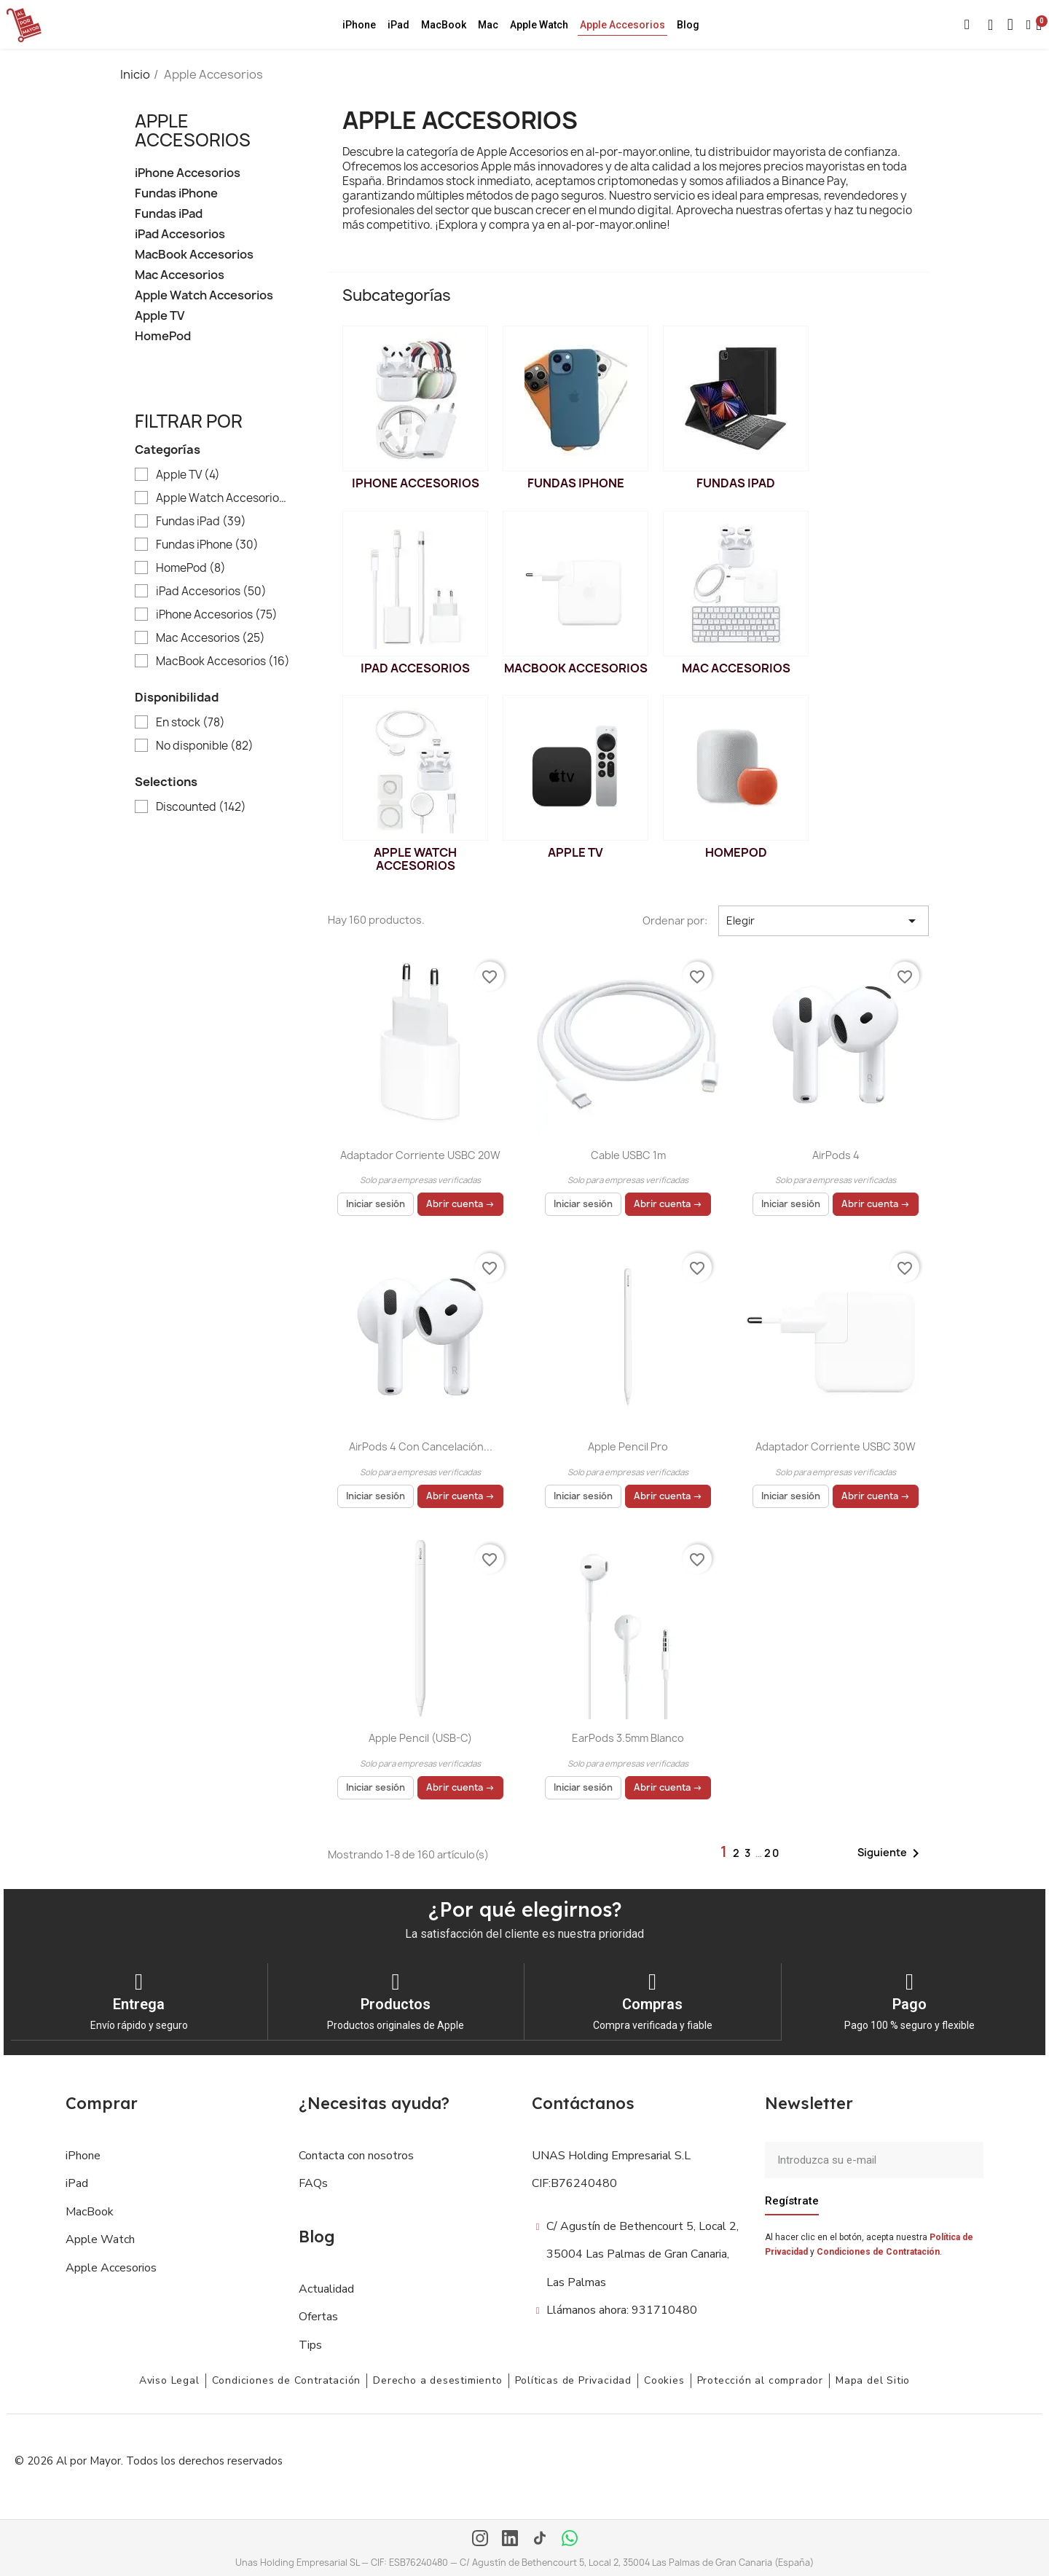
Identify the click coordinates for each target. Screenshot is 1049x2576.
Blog (688, 25)
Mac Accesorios (179, 275)
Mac (488, 25)
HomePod (163, 336)
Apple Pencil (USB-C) (420, 1738)
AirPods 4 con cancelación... (420, 1446)
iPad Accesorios (180, 234)
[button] (967, 25)
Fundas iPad (169, 213)
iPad (398, 25)
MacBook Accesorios (194, 254)
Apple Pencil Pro (628, 1446)
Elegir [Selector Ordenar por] (823, 921)
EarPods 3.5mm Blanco (628, 1738)
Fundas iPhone (176, 193)
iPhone (359, 25)
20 (772, 1853)
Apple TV (159, 315)
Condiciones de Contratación (878, 2251)
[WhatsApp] (570, 2538)
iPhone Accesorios (187, 173)
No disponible (205, 746)
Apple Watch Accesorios (204, 295)
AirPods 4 (836, 1155)
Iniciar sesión (375, 1204)
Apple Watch (539, 25)
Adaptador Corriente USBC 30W (835, 1446)
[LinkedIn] (510, 2538)
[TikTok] (540, 2538)
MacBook (443, 25)
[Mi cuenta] (1029, 24)
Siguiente (890, 1853)
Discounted (201, 807)
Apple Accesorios (622, 25)
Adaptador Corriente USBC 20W (420, 1155)
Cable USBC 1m (628, 1155)
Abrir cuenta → (460, 1204)
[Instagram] (480, 2538)
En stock (190, 722)
